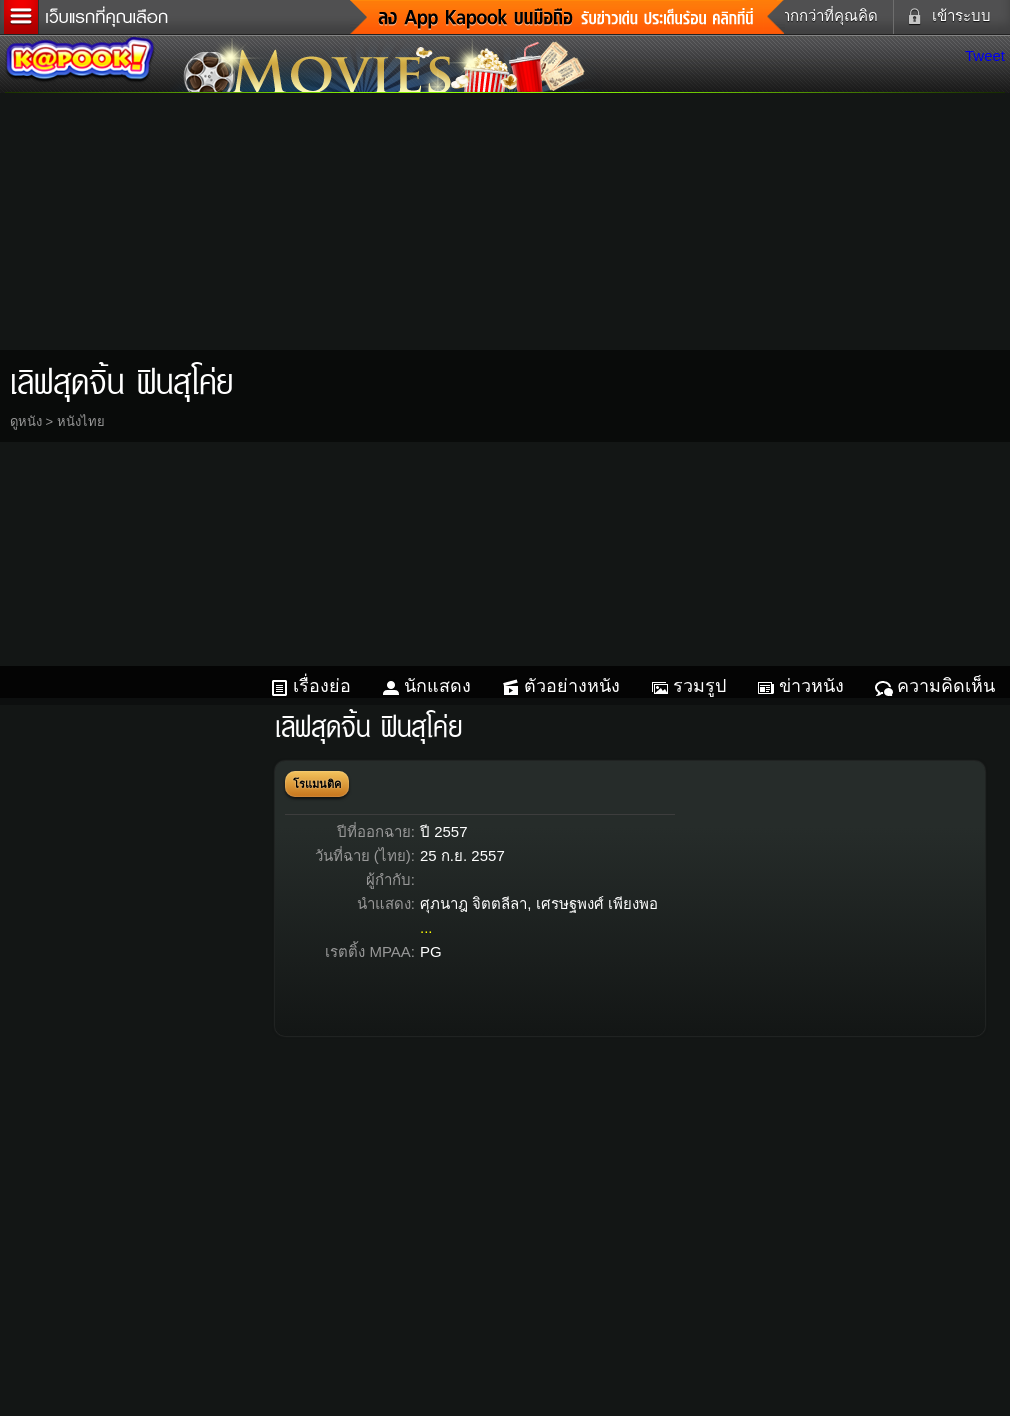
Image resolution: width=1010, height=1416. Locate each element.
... (426, 927)
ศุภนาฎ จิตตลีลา (473, 903)
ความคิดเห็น (946, 686)
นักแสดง (437, 686)
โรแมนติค (317, 784)
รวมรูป (699, 686)
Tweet (985, 55)
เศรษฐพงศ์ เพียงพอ (597, 903)
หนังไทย (81, 421)
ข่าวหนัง (811, 686)
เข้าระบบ (945, 16)
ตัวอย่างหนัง (572, 686)
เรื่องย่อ (322, 686)
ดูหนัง (26, 421)
